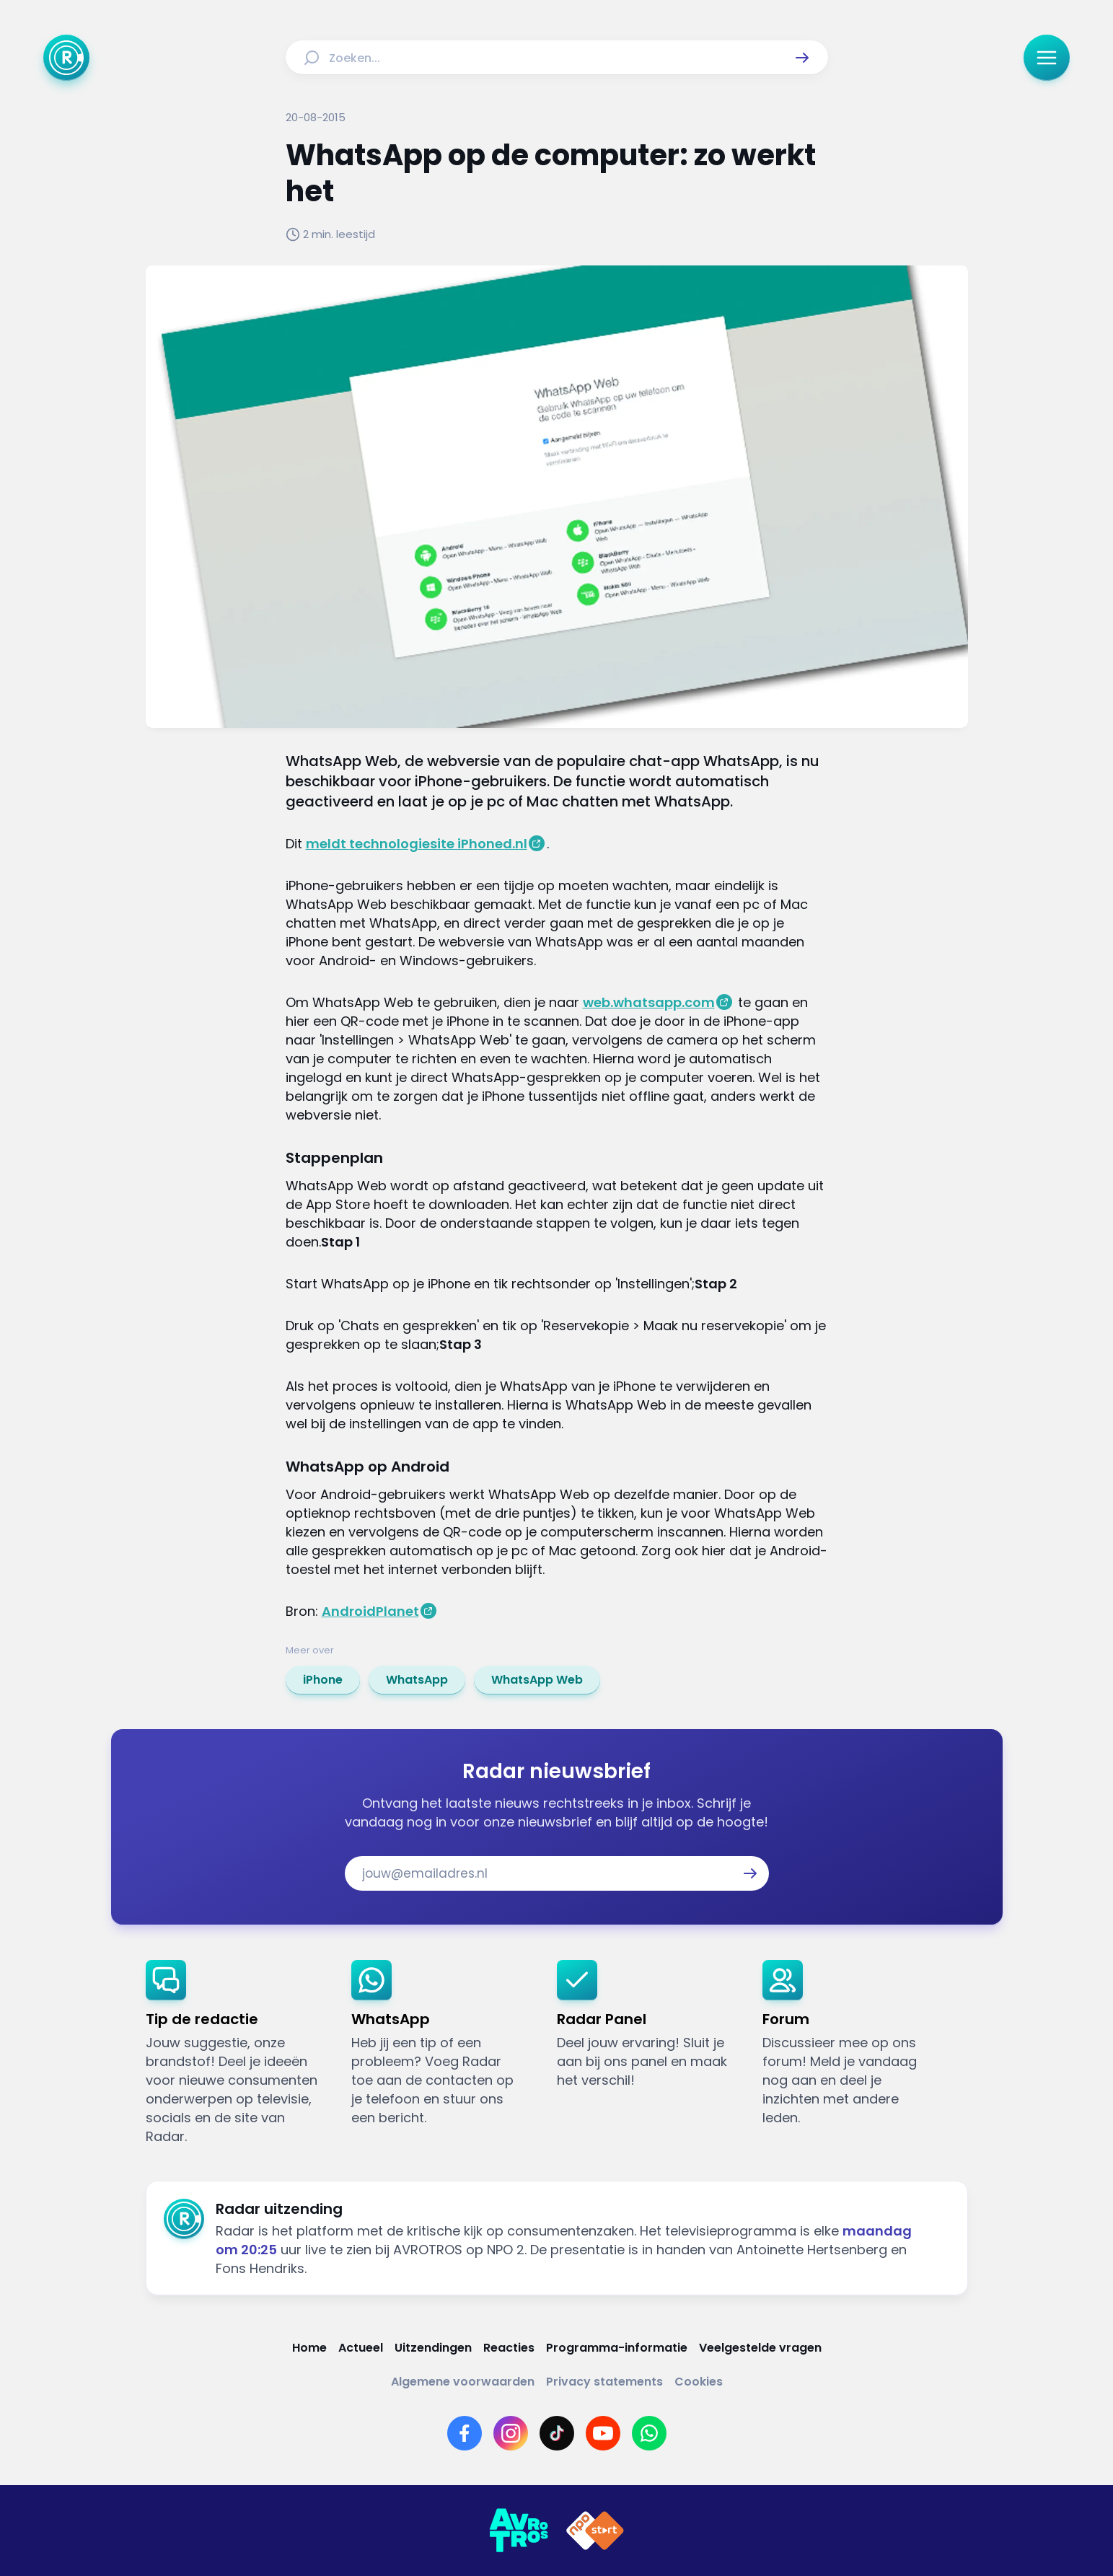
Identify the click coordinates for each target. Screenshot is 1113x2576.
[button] (802, 57)
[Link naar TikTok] (557, 2433)
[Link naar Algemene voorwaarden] (462, 2381)
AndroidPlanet (370, 1611)
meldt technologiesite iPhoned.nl (416, 844)
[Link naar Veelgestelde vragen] (760, 2347)
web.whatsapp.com (649, 1002)
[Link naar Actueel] (360, 2347)
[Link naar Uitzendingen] (433, 2347)
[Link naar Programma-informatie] (616, 2347)
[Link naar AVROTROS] (518, 2530)
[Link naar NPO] (595, 2530)
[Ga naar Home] (66, 58)
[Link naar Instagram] (510, 2433)
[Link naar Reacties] (508, 2347)
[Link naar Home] (309, 2347)
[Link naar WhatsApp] (649, 2433)
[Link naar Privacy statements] (604, 2381)
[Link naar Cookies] (698, 2381)
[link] (323, 1680)
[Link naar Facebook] (464, 2433)
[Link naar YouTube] (603, 2433)
